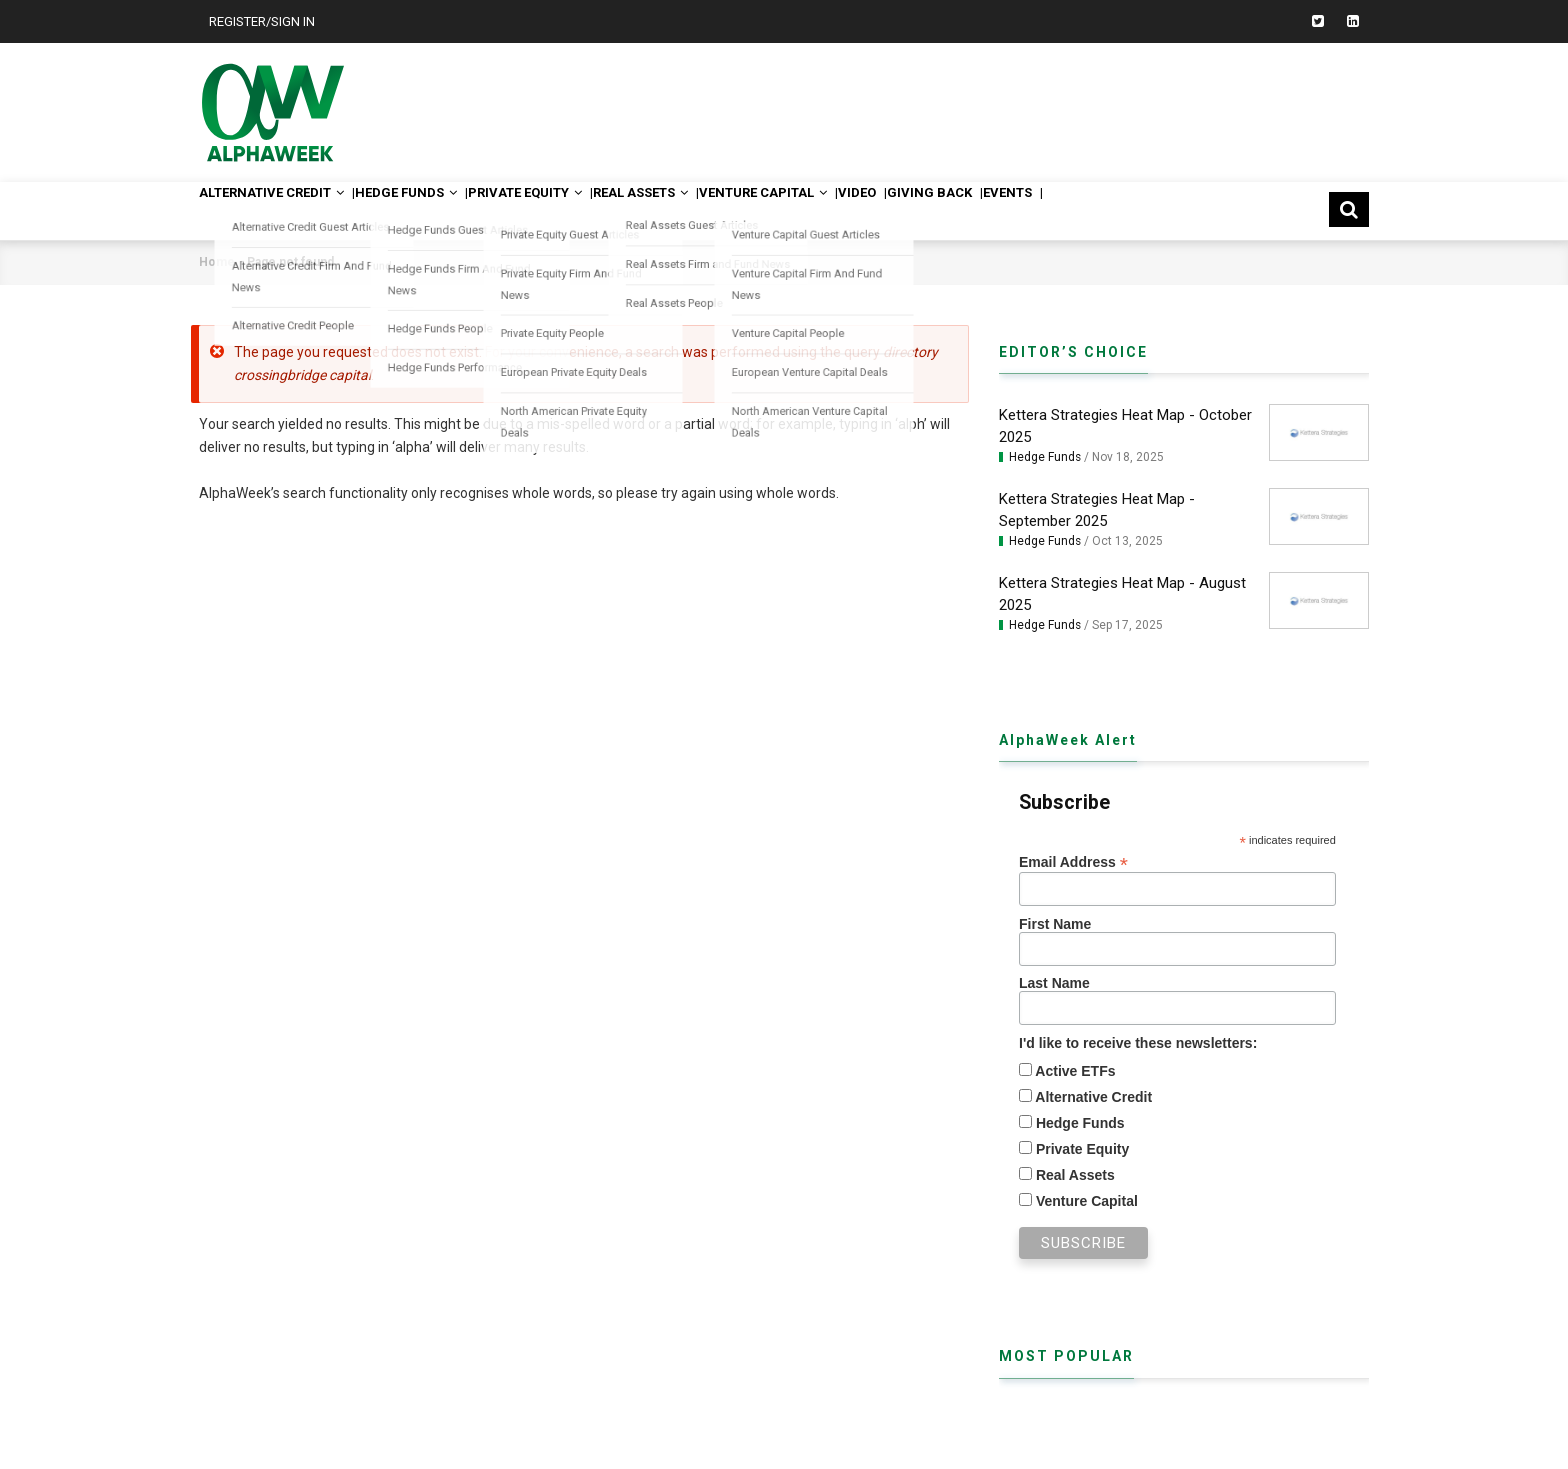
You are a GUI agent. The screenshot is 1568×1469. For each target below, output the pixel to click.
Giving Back (1060, 210)
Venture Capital (858, 210)
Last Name (1054, 983)
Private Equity (580, 210)
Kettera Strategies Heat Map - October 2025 (1125, 426)
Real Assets (715, 210)
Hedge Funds (440, 210)
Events (1156, 210)
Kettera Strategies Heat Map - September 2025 (1097, 510)
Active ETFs (1074, 1071)
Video (971, 210)
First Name (1055, 924)
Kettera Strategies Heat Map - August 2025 (1122, 594)
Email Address (1073, 862)
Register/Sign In (262, 21)
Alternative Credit (284, 210)
